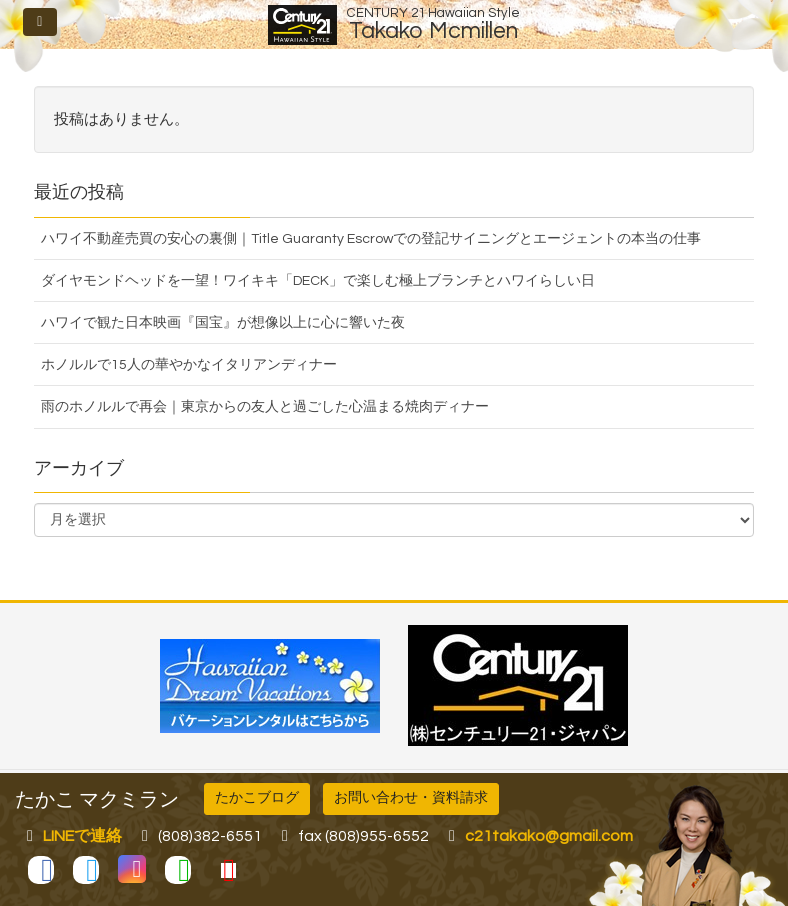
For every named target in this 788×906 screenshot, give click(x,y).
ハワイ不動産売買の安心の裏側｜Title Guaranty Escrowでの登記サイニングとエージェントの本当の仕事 (371, 239)
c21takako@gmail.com (549, 836)
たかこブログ (257, 798)
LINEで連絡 (82, 836)
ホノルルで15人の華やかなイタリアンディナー (189, 365)
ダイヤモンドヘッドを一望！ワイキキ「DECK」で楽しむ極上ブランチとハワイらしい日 (318, 281)
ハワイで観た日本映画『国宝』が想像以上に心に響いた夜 (223, 323)
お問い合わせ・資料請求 (411, 798)
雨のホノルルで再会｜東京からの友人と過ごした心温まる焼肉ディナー (265, 407)
